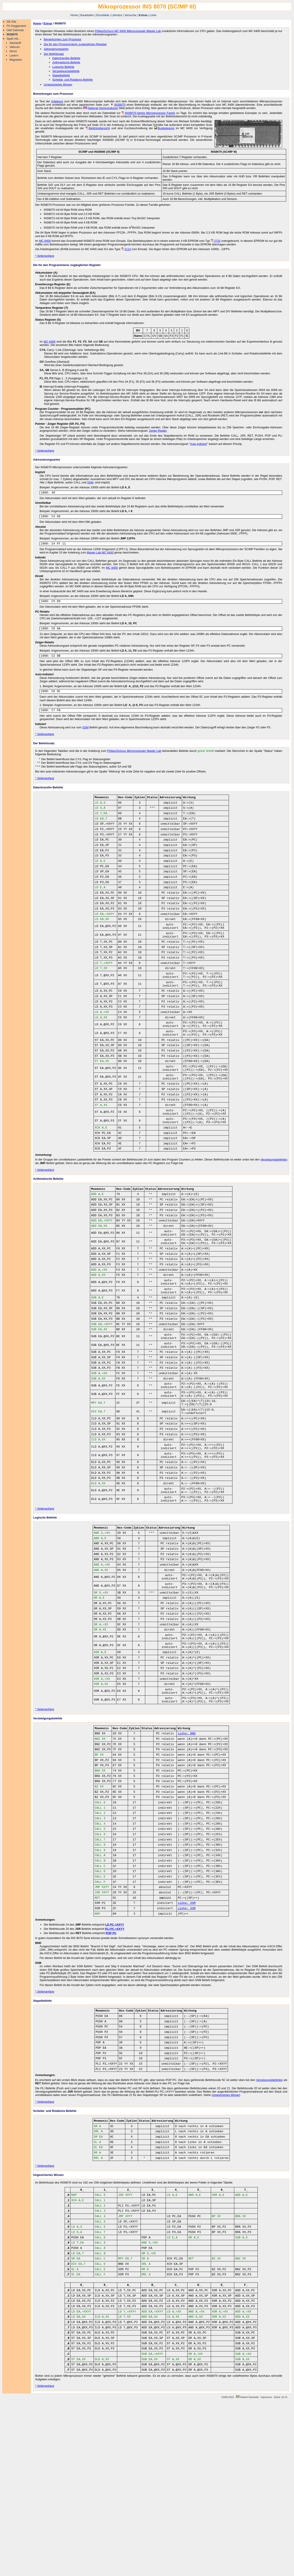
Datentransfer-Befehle (66, 58)
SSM (90, 482)
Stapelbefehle (61, 75)
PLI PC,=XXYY (114, 2068)
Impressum (266, 2572)
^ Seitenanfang (44, 255)
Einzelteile (102, 15)
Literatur (117, 15)
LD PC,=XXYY (114, 2063)
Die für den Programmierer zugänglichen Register (75, 44)
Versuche (130, 15)
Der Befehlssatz (54, 54)
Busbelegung (164, 128)
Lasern (13, 55)
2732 (215, 240)
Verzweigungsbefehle (66, 71)
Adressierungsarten (56, 49)
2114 (126, 249)
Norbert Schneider (247, 2572)
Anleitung (57, 101)
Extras (143, 15)
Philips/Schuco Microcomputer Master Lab (134, 751)
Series (148, 113)
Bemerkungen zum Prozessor (62, 39)
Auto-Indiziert (198, 444)
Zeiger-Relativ (158, 430)
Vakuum (14, 47)
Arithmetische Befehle (66, 62)
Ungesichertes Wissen (58, 84)
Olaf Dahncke (15, 30)
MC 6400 (45, 240)
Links (153, 15)
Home (74, 15)
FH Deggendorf (16, 26)
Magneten (15, 59)
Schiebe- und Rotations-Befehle (72, 79)
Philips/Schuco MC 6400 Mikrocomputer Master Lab (128, 31)
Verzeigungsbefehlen (273, 1206)
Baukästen (87, 15)
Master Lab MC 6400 (100, 552)
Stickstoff (15, 43)
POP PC (111, 2072)
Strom (13, 51)
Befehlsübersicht (97, 128)
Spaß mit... (13, 38)
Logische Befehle (63, 67)
